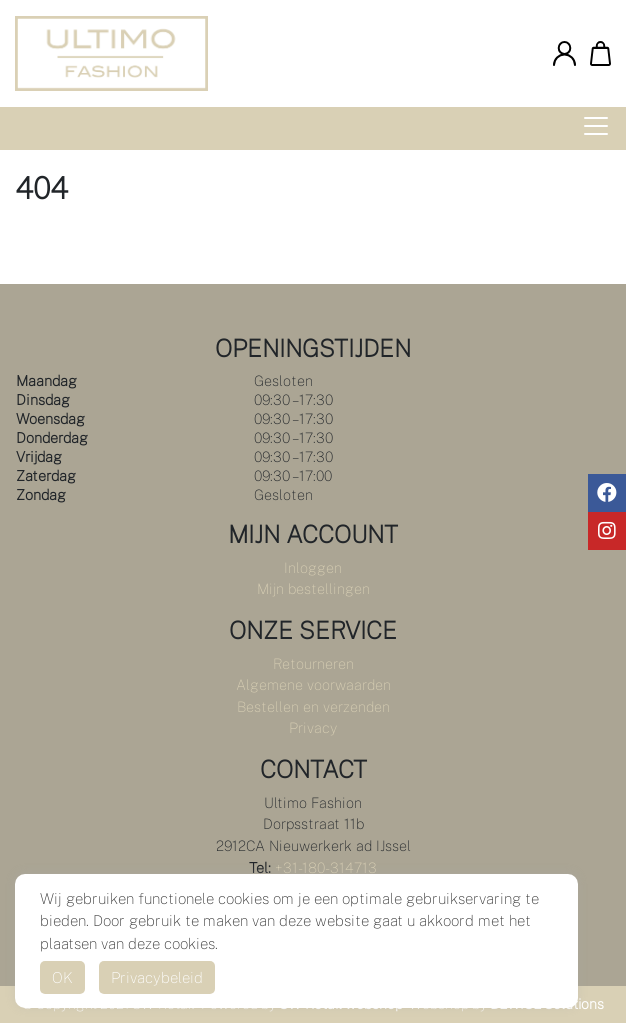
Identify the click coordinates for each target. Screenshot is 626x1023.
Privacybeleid (157, 977)
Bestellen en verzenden (313, 706)
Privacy (313, 727)
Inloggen (313, 567)
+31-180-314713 (326, 867)
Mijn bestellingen (313, 588)
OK (62, 977)
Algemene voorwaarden (313, 684)
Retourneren (313, 663)
